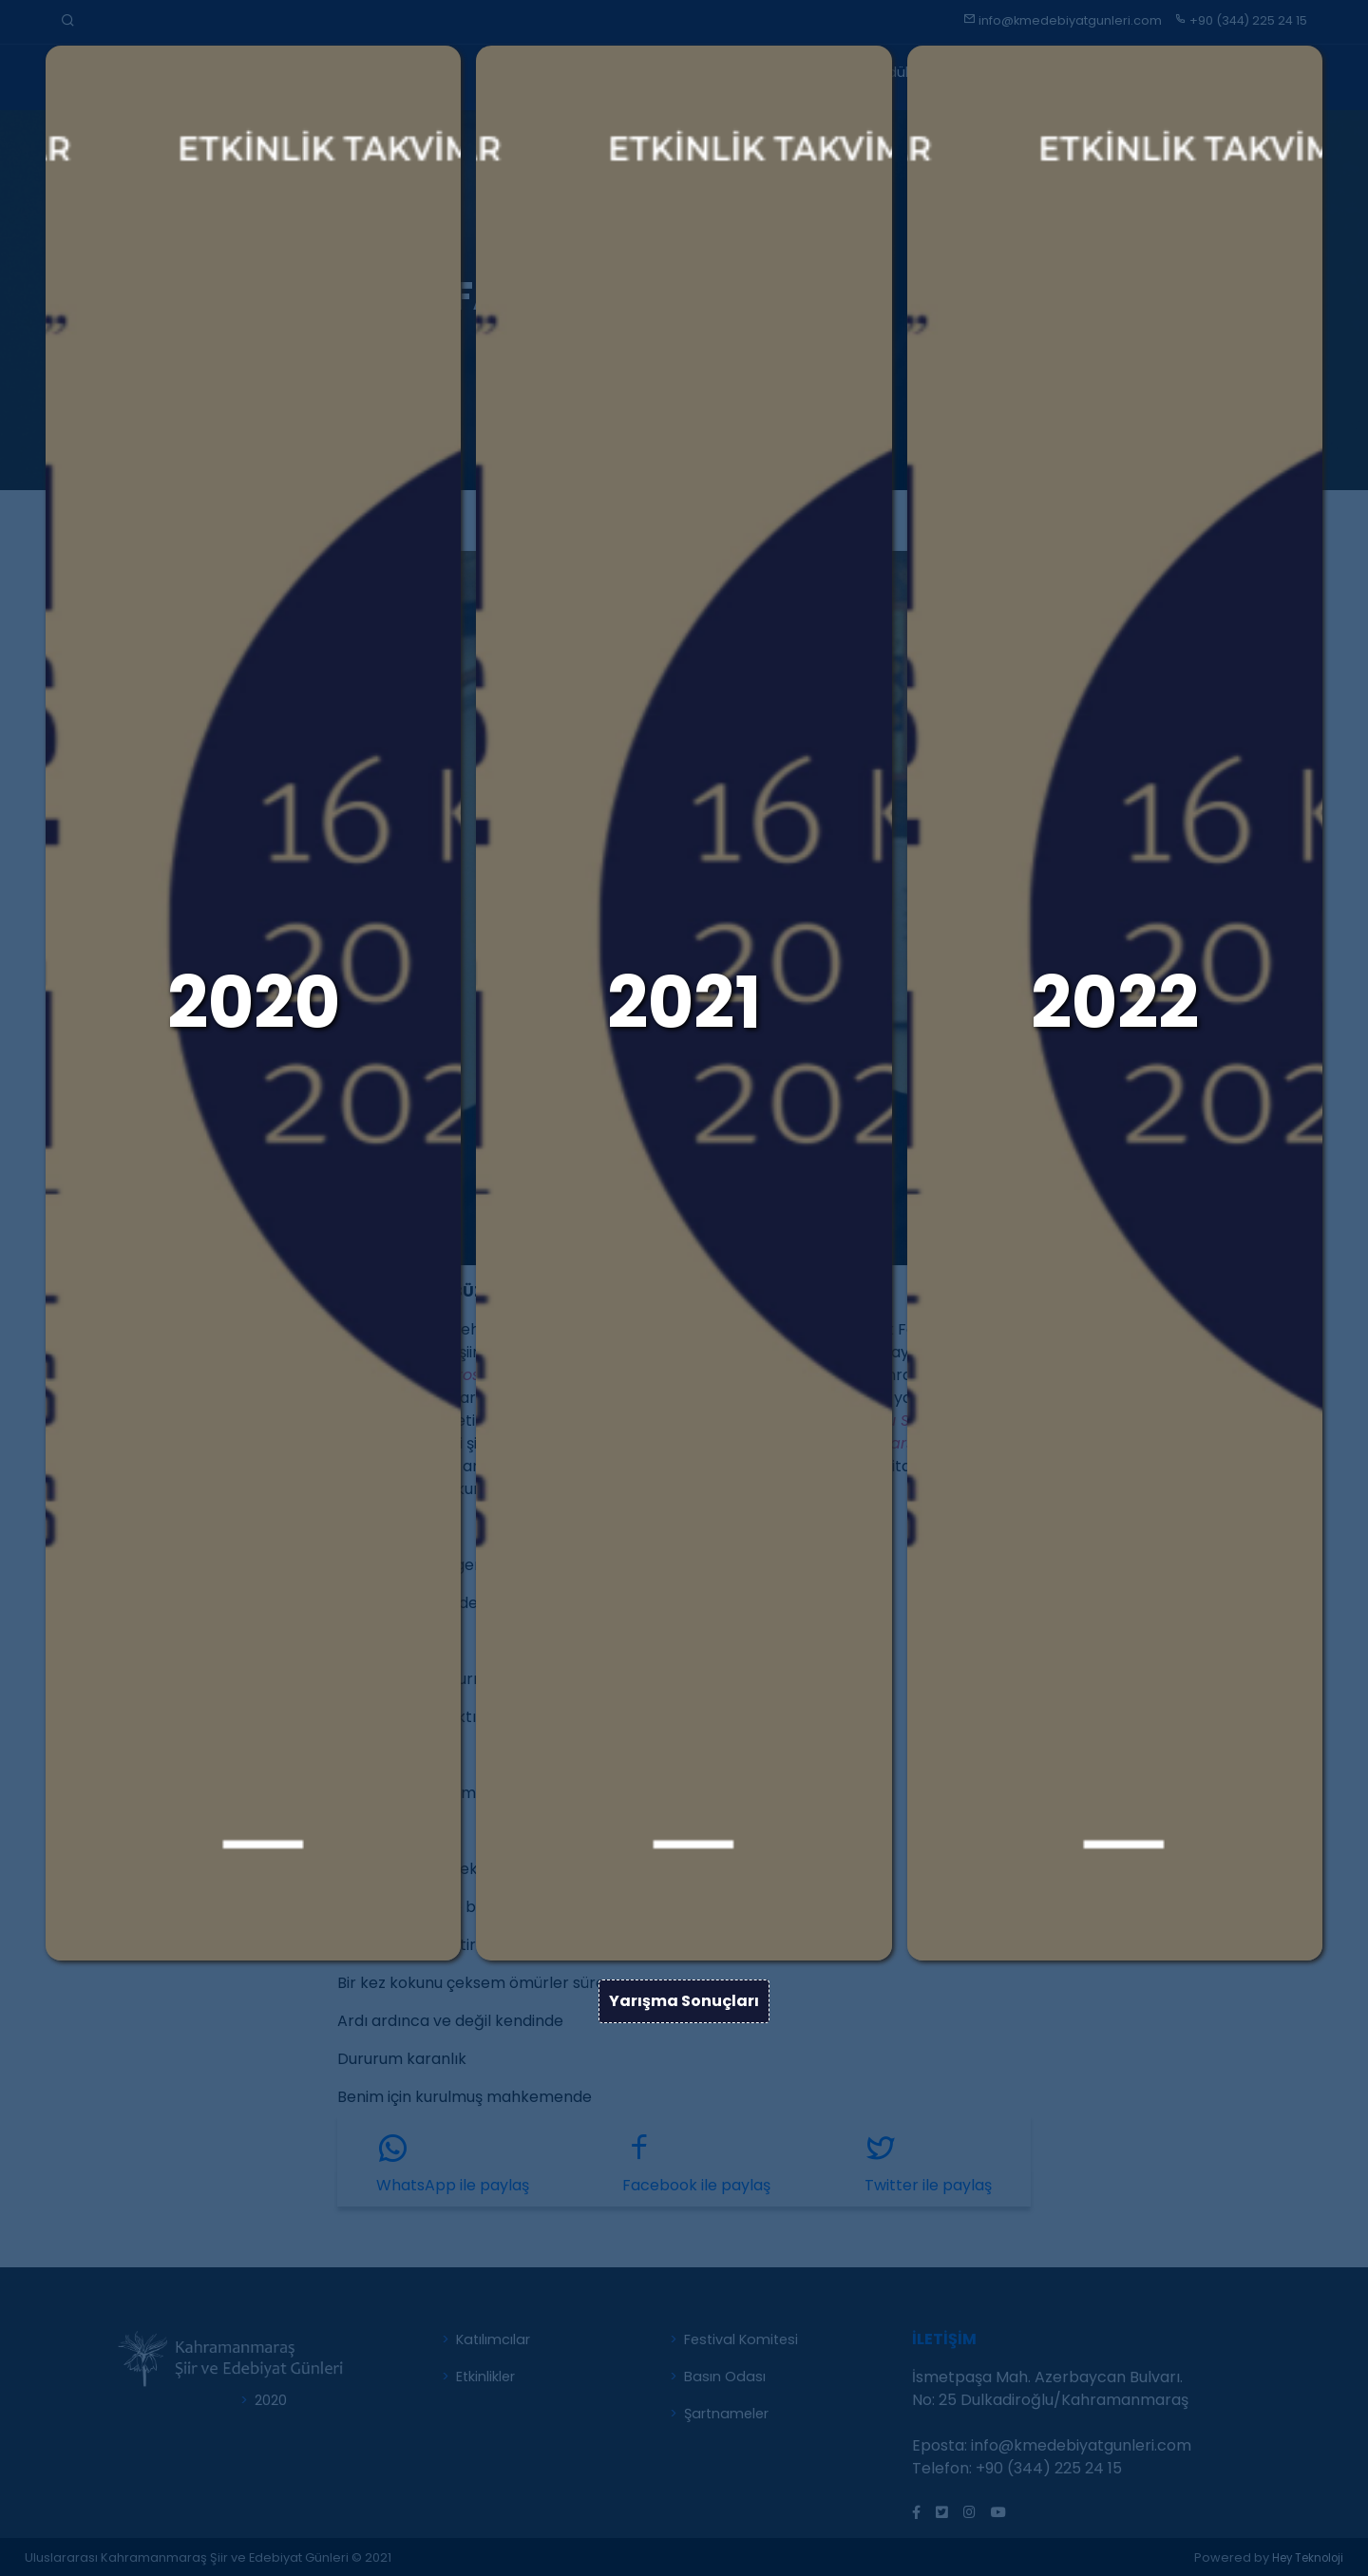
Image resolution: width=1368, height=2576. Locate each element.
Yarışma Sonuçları (684, 2147)
